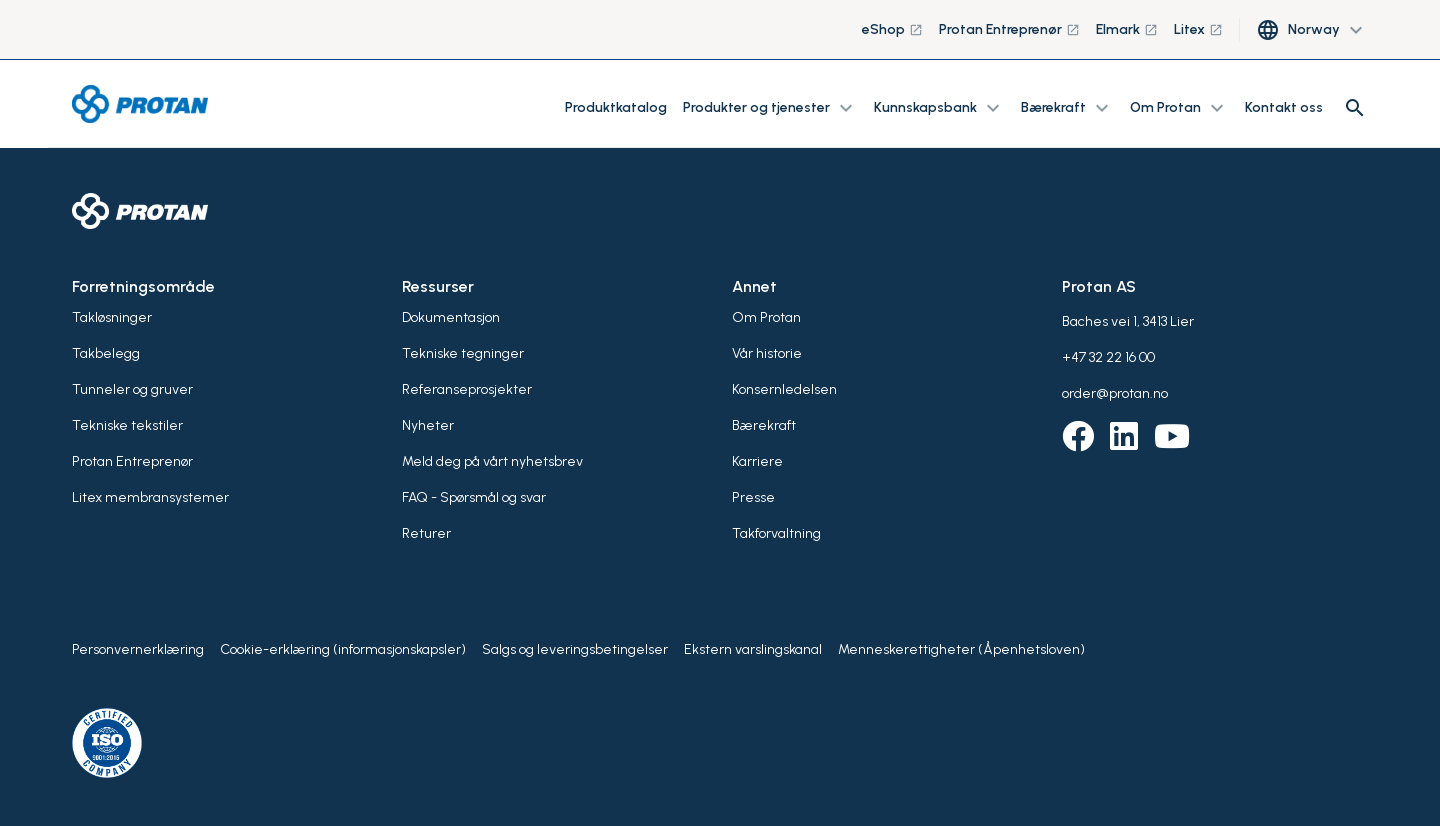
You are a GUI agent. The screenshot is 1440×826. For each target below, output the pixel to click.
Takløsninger (112, 317)
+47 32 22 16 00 (1108, 357)
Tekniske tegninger (463, 353)
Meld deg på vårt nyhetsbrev (492, 461)
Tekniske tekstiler (127, 425)
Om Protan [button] (1179, 108)
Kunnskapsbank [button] (939, 108)
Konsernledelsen (784, 389)
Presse (753, 497)
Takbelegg (106, 353)
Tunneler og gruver (132, 389)
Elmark (1127, 29)
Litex (1198, 29)
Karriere (757, 461)
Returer (426, 533)
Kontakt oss (1284, 107)
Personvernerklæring (138, 649)
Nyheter (428, 425)
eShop (892, 29)
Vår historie (767, 353)
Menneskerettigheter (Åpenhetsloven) (961, 649)
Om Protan (766, 317)
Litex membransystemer (150, 497)
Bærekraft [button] (1067, 108)
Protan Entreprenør (1009, 29)
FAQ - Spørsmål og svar (474, 497)
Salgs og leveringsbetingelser (575, 649)
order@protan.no (1115, 393)
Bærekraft (764, 425)
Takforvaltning (776, 533)
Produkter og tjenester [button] (770, 108)
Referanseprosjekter (467, 389)
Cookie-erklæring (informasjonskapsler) (343, 649)
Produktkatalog (616, 107)
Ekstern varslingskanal (753, 649)
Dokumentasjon (451, 317)
